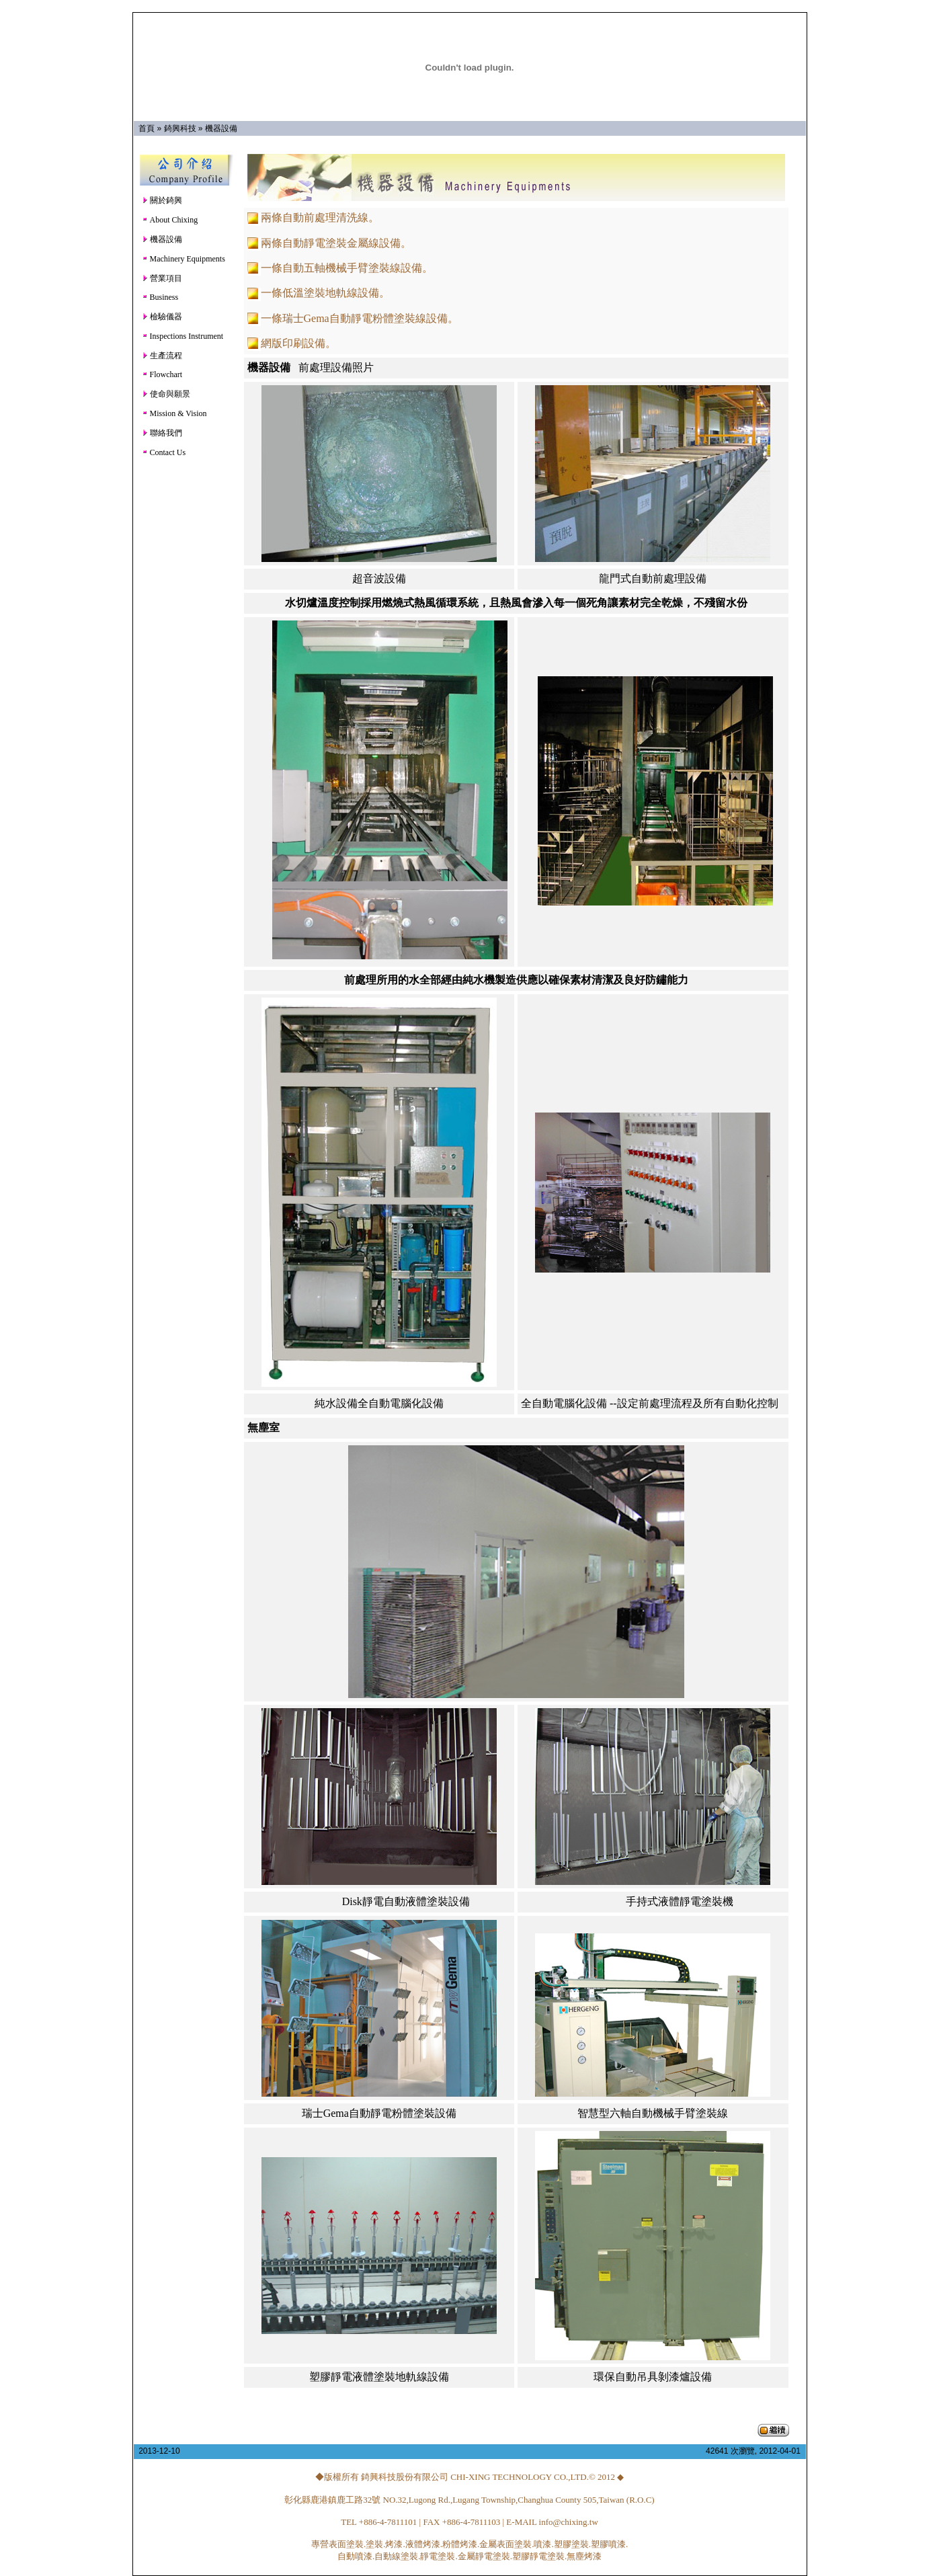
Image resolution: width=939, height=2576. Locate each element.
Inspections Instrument (183, 336)
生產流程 (162, 355)
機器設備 (221, 128)
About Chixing (170, 220)
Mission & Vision (174, 413)
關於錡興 (162, 200)
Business (160, 297)
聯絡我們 (162, 433)
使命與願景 (166, 394)
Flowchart (162, 374)
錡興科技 (180, 128)
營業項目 (162, 278)
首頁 (146, 128)
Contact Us (164, 452)
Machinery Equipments (183, 259)
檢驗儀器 (162, 316)
